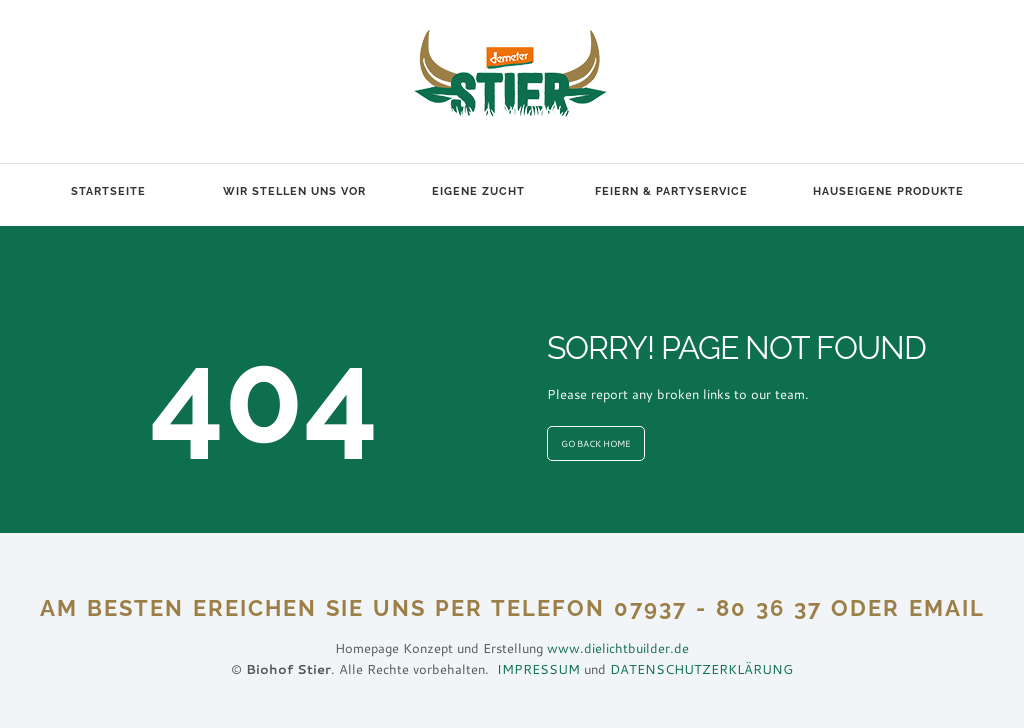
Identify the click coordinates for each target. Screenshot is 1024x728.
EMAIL (947, 608)
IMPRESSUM (538, 669)
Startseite (108, 191)
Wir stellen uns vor (294, 191)
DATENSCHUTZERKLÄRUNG (701, 669)
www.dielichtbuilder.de (618, 648)
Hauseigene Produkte (888, 191)
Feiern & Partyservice (671, 191)
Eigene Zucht (478, 191)
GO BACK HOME (596, 443)
